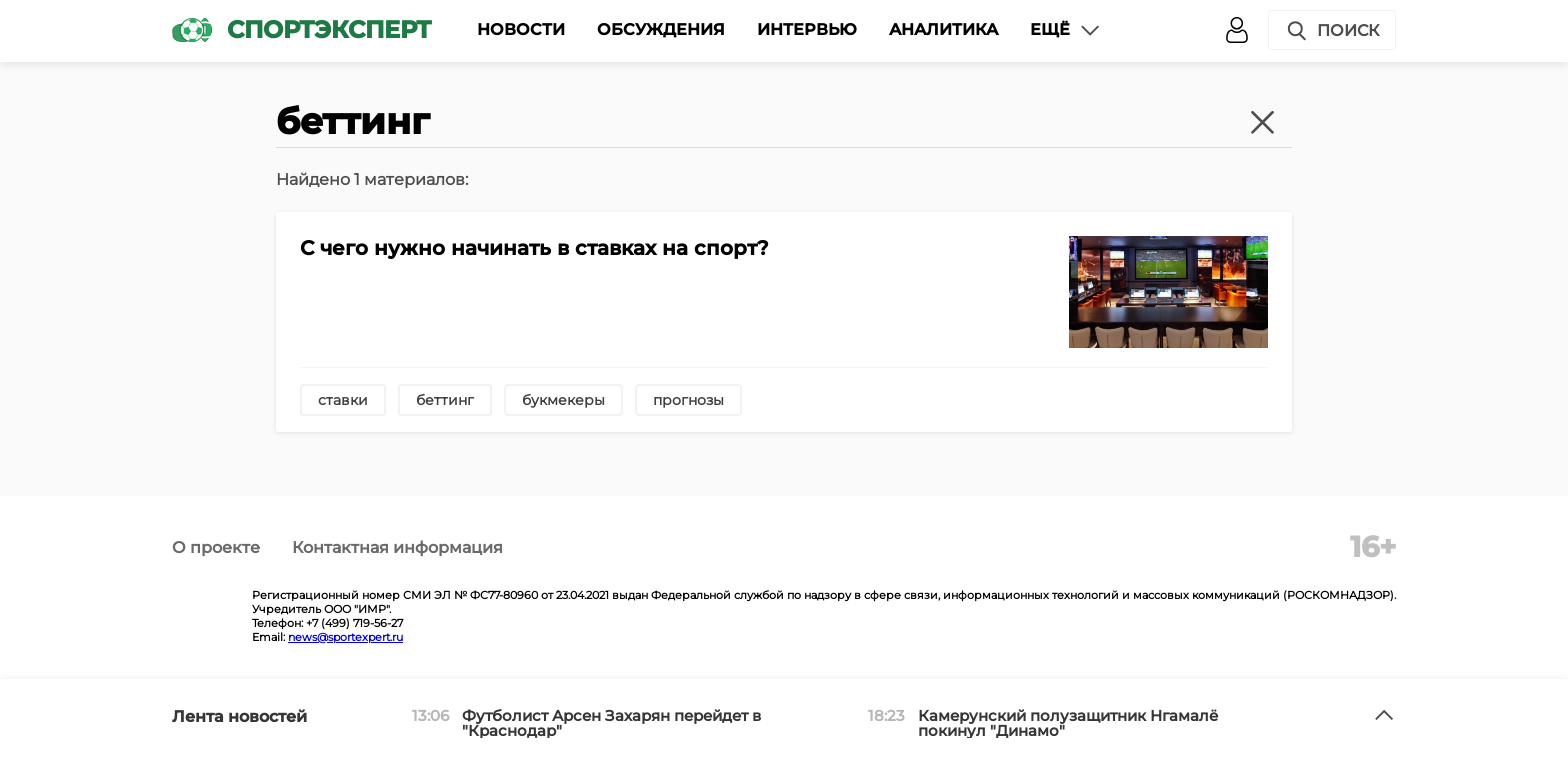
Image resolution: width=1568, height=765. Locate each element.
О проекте (216, 547)
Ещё (1066, 30)
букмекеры (563, 400)
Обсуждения (661, 29)
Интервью (807, 29)
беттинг (445, 400)
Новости (521, 29)
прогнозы (688, 400)
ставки (343, 400)
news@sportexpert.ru (345, 637)
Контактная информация (397, 547)
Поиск (1332, 31)
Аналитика (943, 29)
